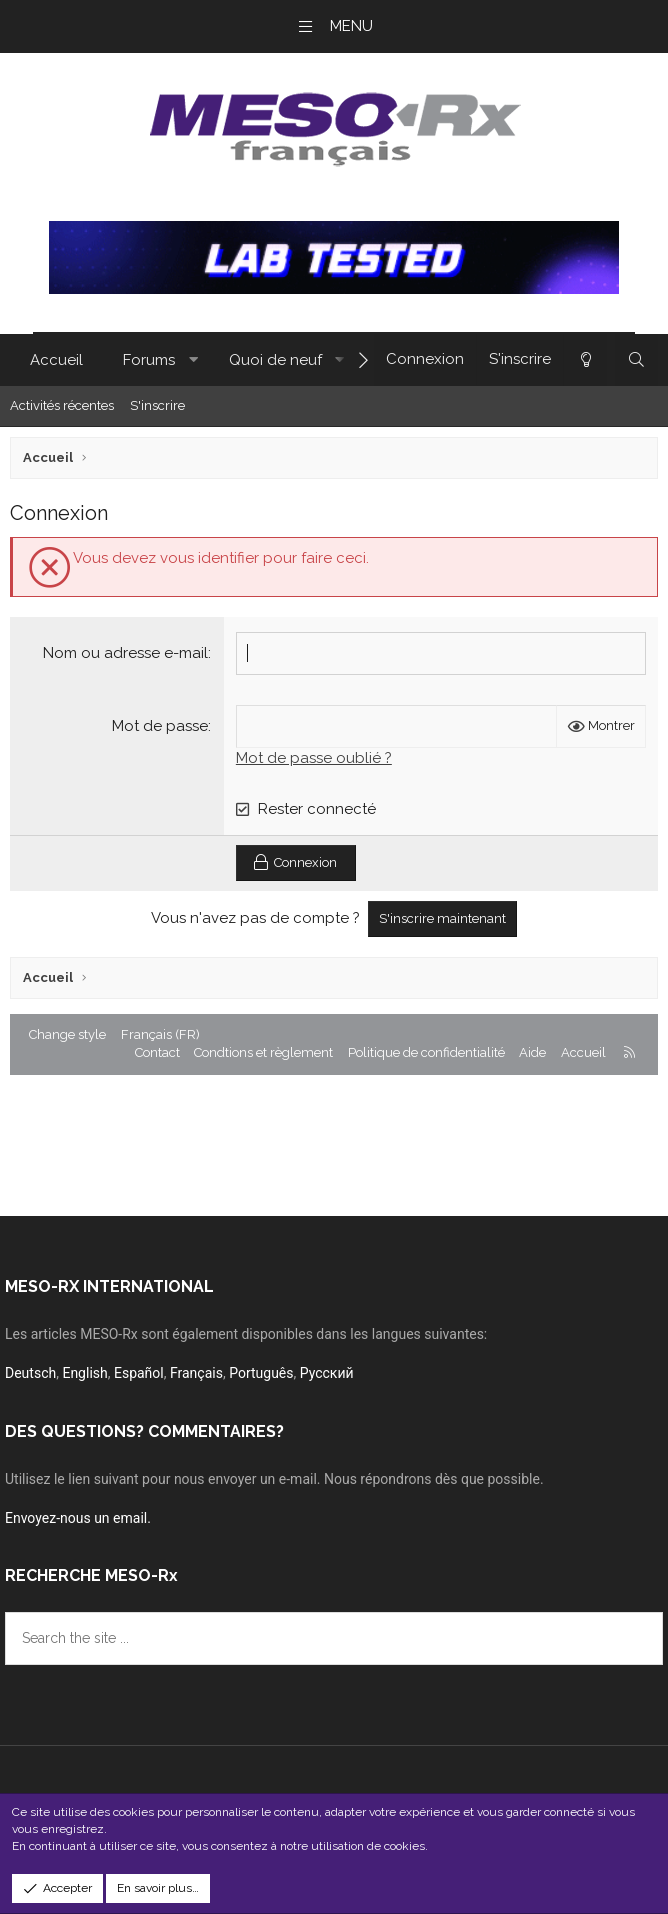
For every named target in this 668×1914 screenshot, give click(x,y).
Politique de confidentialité (426, 1052)
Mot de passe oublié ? (314, 758)
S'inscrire (157, 405)
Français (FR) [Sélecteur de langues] (160, 1034)
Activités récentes (62, 405)
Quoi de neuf (275, 360)
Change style (67, 1034)
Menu (351, 26)
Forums (149, 360)
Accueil (56, 360)
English (84, 1373)
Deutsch (30, 1373)
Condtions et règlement (263, 1052)
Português (261, 1373)
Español (139, 1373)
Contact (157, 1052)
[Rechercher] (636, 360)
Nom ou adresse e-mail (125, 653)
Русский (327, 1373)
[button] (193, 360)
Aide (532, 1052)
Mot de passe (160, 726)
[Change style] (585, 360)
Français (196, 1373)
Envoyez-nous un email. (78, 1518)
